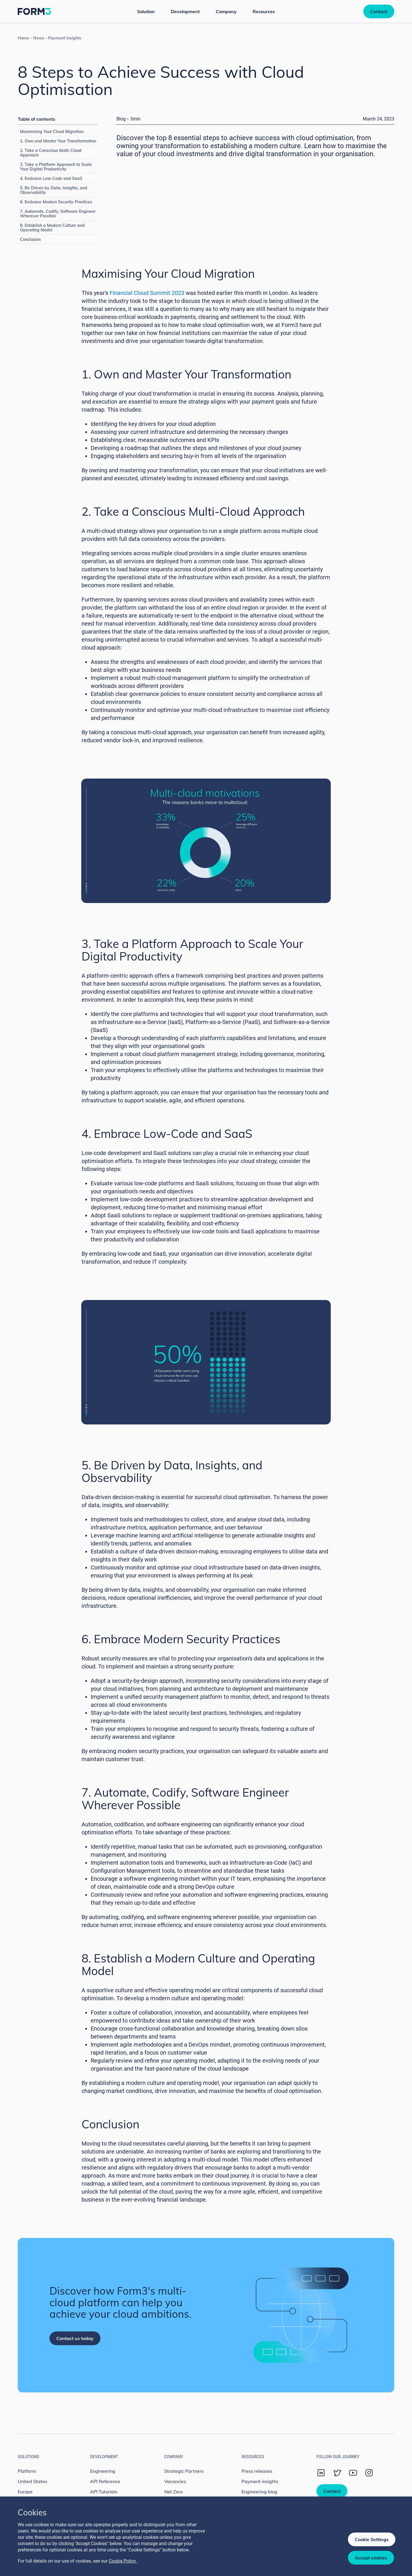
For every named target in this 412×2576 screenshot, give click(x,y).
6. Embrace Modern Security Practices (56, 202)
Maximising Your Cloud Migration (52, 131)
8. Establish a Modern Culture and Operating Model (52, 228)
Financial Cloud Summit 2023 (147, 292)
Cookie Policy (123, 2561)
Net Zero (173, 2491)
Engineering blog (259, 2491)
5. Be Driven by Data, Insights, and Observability (53, 190)
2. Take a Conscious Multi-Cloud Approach (51, 153)
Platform (27, 2471)
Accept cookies (371, 2558)
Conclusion (30, 239)
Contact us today (75, 2338)
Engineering (102, 2471)
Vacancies (175, 2481)
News (38, 38)
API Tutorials (103, 2491)
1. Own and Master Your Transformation (58, 141)
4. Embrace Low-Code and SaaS (51, 178)
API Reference (105, 2481)
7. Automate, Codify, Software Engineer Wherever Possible (58, 214)
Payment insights (64, 38)
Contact (378, 11)
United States (32, 2481)
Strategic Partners (184, 2471)
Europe (25, 2491)
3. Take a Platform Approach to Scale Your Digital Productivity (56, 167)
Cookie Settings (372, 2539)
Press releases (256, 2471)
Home (23, 38)
